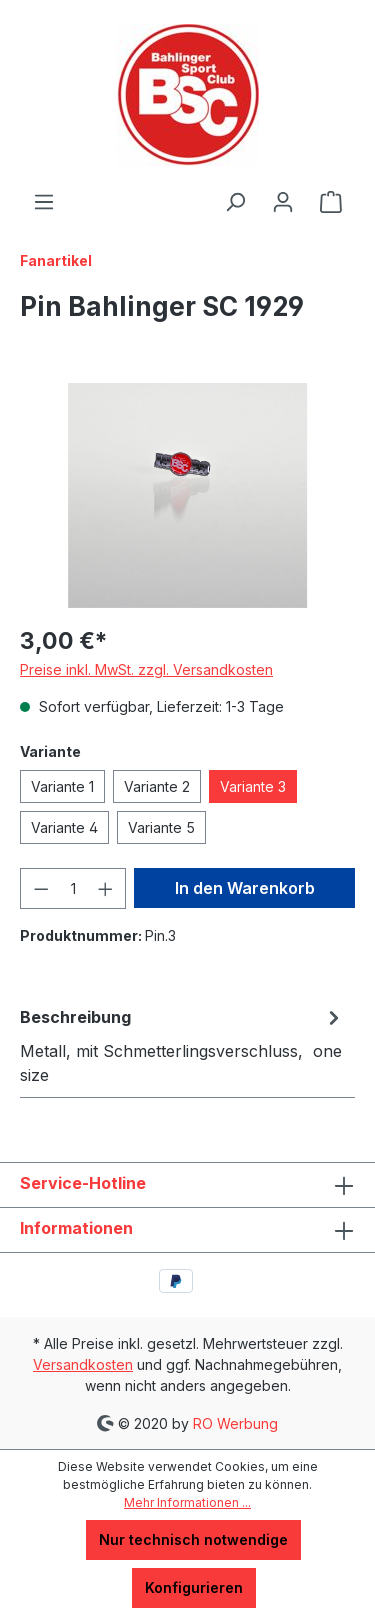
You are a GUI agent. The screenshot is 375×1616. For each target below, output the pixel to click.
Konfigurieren (194, 1587)
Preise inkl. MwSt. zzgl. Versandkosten (146, 669)
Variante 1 (62, 786)
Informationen (76, 1228)
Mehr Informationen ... (187, 1502)
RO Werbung (233, 1422)
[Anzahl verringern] (41, 888)
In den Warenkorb (245, 888)
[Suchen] (235, 202)
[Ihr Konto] (283, 202)
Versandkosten (83, 1364)
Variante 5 (161, 827)
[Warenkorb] (331, 202)
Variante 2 (157, 786)
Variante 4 (64, 827)
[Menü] (44, 202)
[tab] (182, 1045)
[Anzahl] (73, 888)
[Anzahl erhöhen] (106, 888)
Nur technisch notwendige (193, 1539)
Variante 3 (253, 786)
